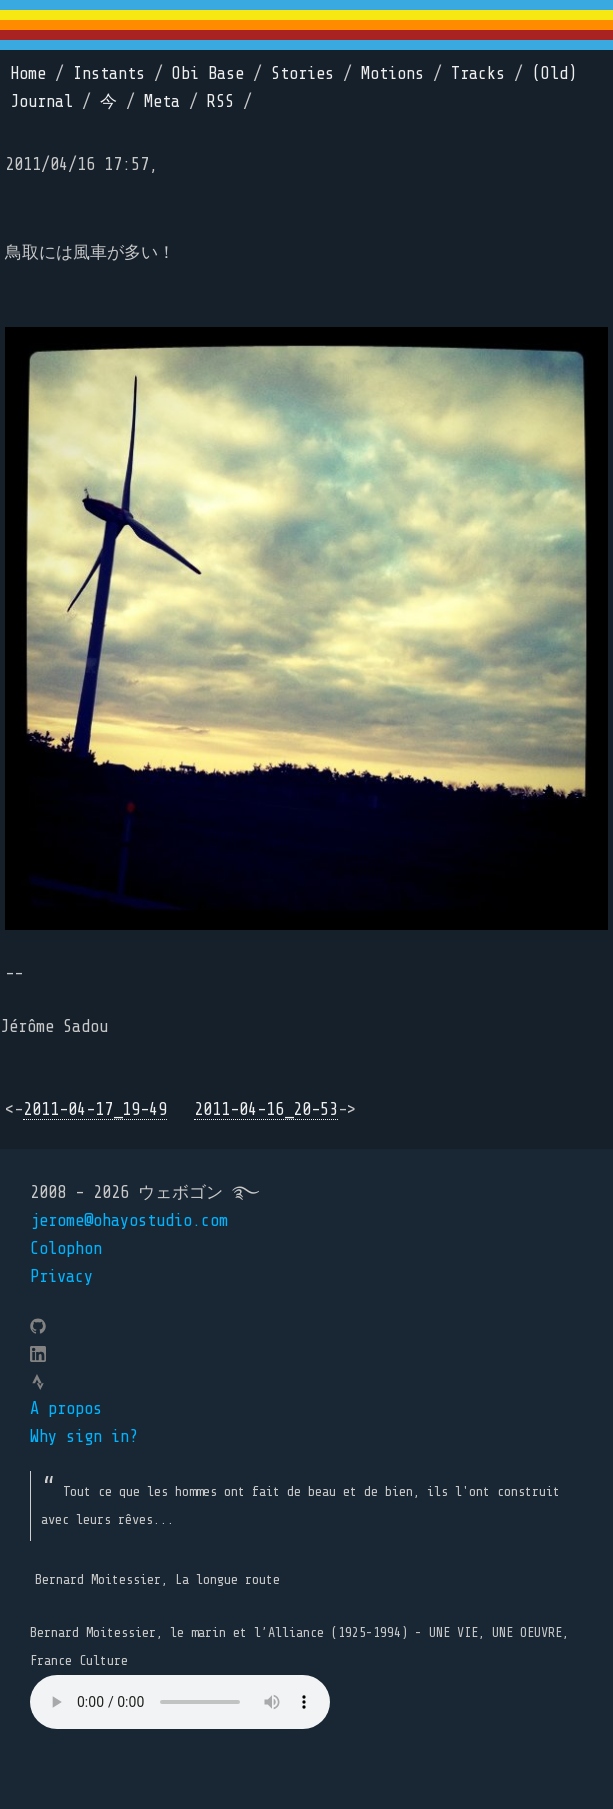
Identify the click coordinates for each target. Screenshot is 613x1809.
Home (28, 73)
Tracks (478, 73)
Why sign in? (84, 1436)
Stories (302, 73)
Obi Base (208, 73)
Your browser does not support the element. (180, 1702)
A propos (66, 1408)
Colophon (66, 1248)
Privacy (61, 1276)
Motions (392, 73)
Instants (109, 73)
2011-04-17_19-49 (95, 1109)
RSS (220, 101)
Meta (162, 101)
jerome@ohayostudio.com (129, 1220)
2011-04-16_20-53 (266, 1109)
